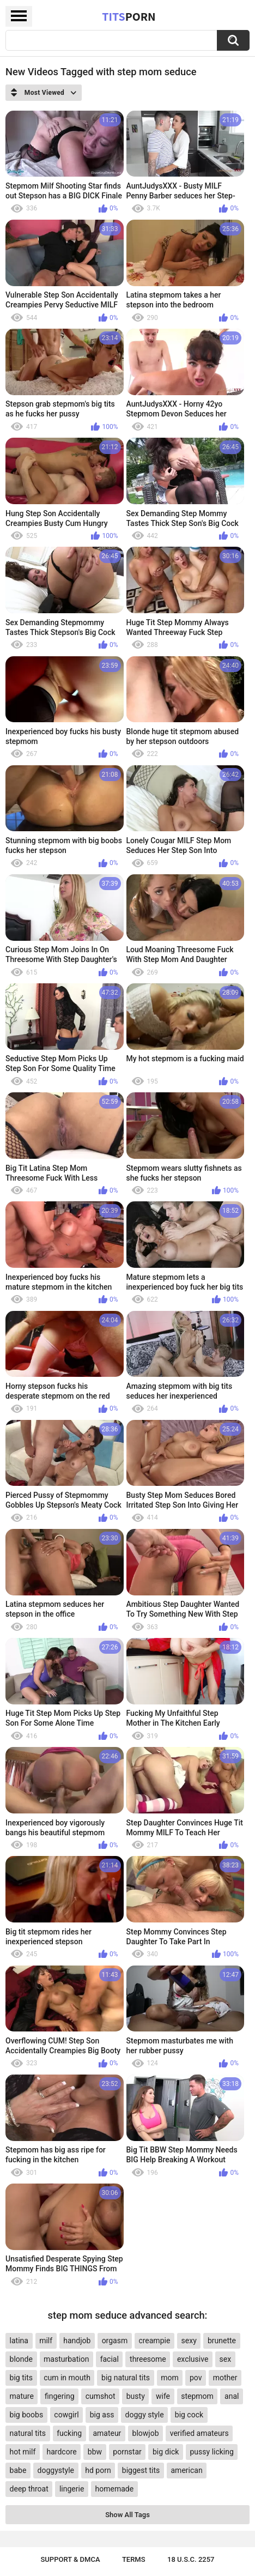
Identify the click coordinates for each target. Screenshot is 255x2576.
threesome (148, 2359)
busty (135, 2396)
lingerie (71, 2488)
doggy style (144, 2414)
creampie (154, 2340)
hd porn (98, 2470)
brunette (222, 2340)
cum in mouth (67, 2377)
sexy (189, 2340)
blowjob (145, 2433)
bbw (95, 2451)
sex (226, 2359)
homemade (114, 2488)
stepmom (197, 2396)
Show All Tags (127, 2515)
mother (225, 2377)
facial (109, 2359)
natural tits (28, 2433)
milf (45, 2340)
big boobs (27, 2414)
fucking (69, 2433)
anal (231, 2396)
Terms (133, 2559)
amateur (107, 2433)
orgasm (115, 2340)
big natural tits (125, 2377)
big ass (102, 2414)
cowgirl (66, 2414)
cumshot (101, 2396)
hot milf (23, 2451)
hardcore (61, 2451)
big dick (166, 2451)
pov (196, 2377)
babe (18, 2470)
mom (170, 2377)
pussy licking (212, 2451)
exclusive (192, 2359)
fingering (60, 2396)
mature (22, 2396)
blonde (21, 2359)
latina (19, 2340)
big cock (189, 2414)
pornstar (127, 2451)
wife (163, 2396)
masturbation (66, 2359)
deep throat (29, 2488)
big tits (21, 2377)
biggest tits (141, 2470)
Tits (128, 16)
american (186, 2470)
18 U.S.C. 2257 (191, 2559)
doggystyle (56, 2470)
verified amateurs (199, 2433)
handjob (76, 2340)
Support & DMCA (70, 2559)
